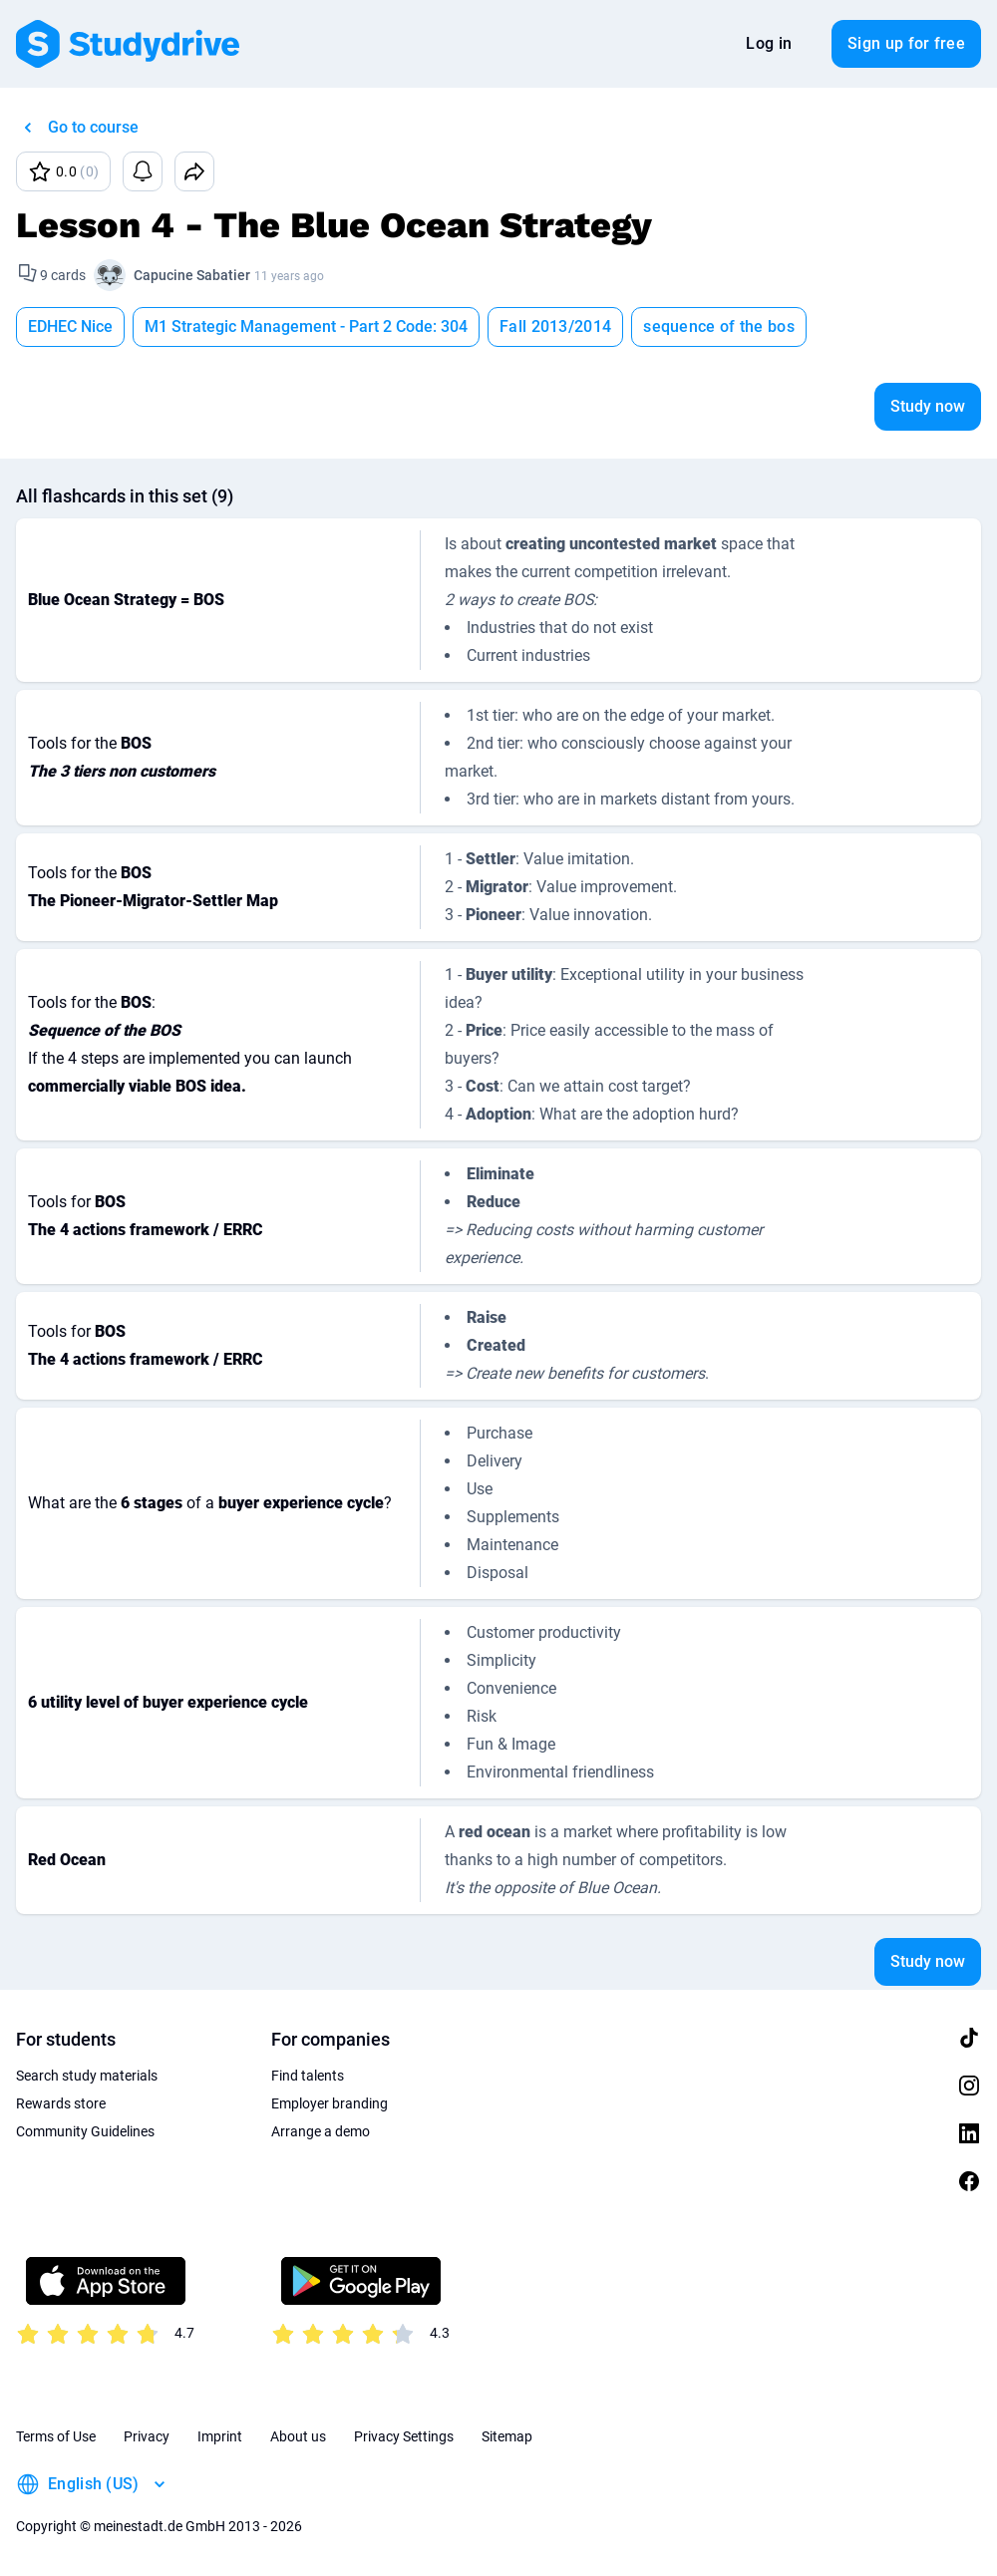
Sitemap (507, 2436)
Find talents (307, 2076)
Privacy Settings (404, 2436)
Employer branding (329, 2103)
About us (298, 2436)
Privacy (146, 2436)
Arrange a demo (320, 2131)
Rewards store (61, 2103)
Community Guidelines (85, 2131)
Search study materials (87, 2076)
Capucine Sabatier (192, 275)
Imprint (219, 2436)
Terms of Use (56, 2436)
